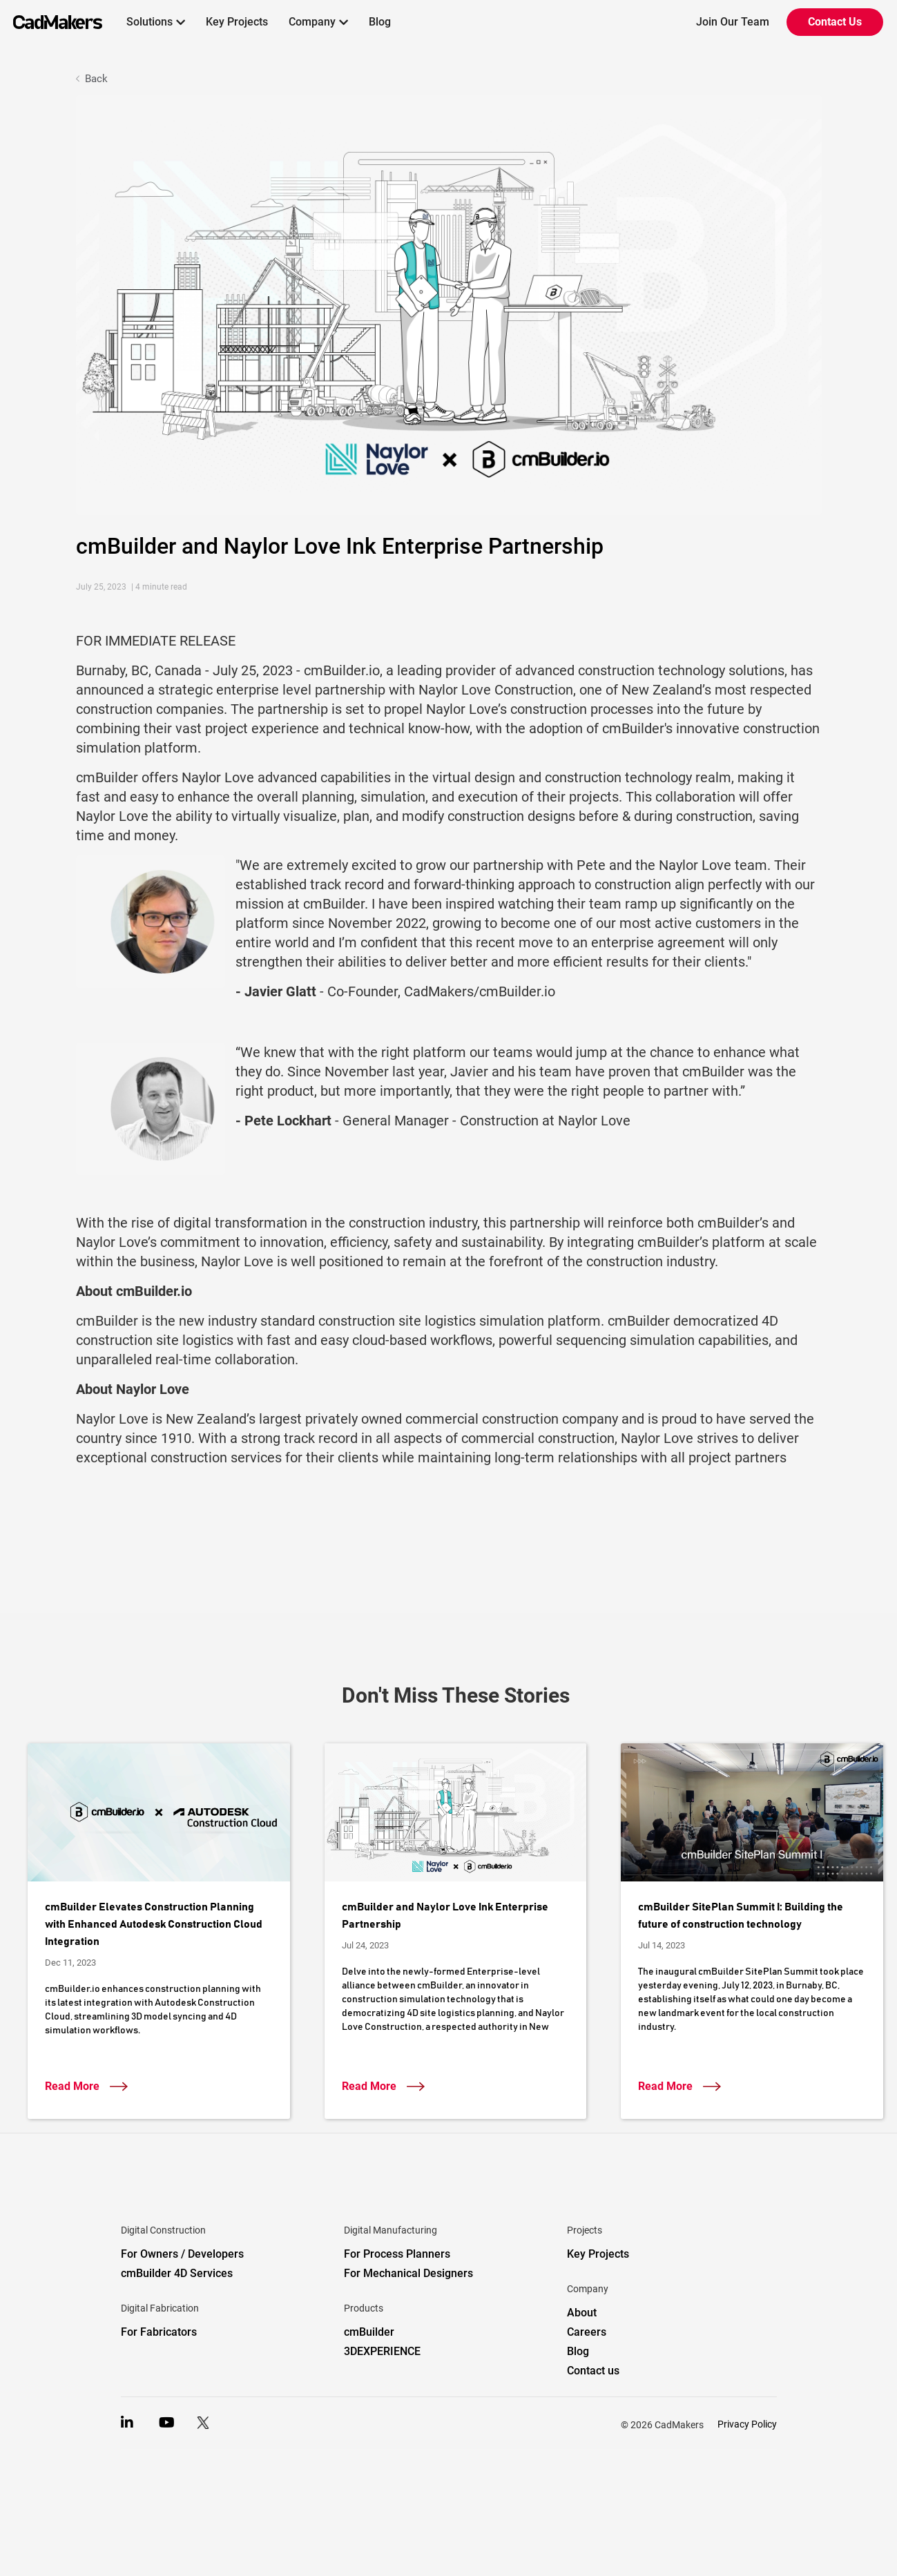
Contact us (593, 2370)
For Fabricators (159, 2331)
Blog (380, 21)
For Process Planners (397, 2253)
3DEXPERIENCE (382, 2351)
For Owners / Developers (182, 2253)
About (582, 2312)
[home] (51, 22)
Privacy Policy (747, 2424)
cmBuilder (369, 2331)
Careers (586, 2331)
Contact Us (835, 21)
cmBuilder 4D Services (177, 2273)
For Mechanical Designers (408, 2273)
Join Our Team (732, 21)
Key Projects (237, 21)
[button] (155, 22)
